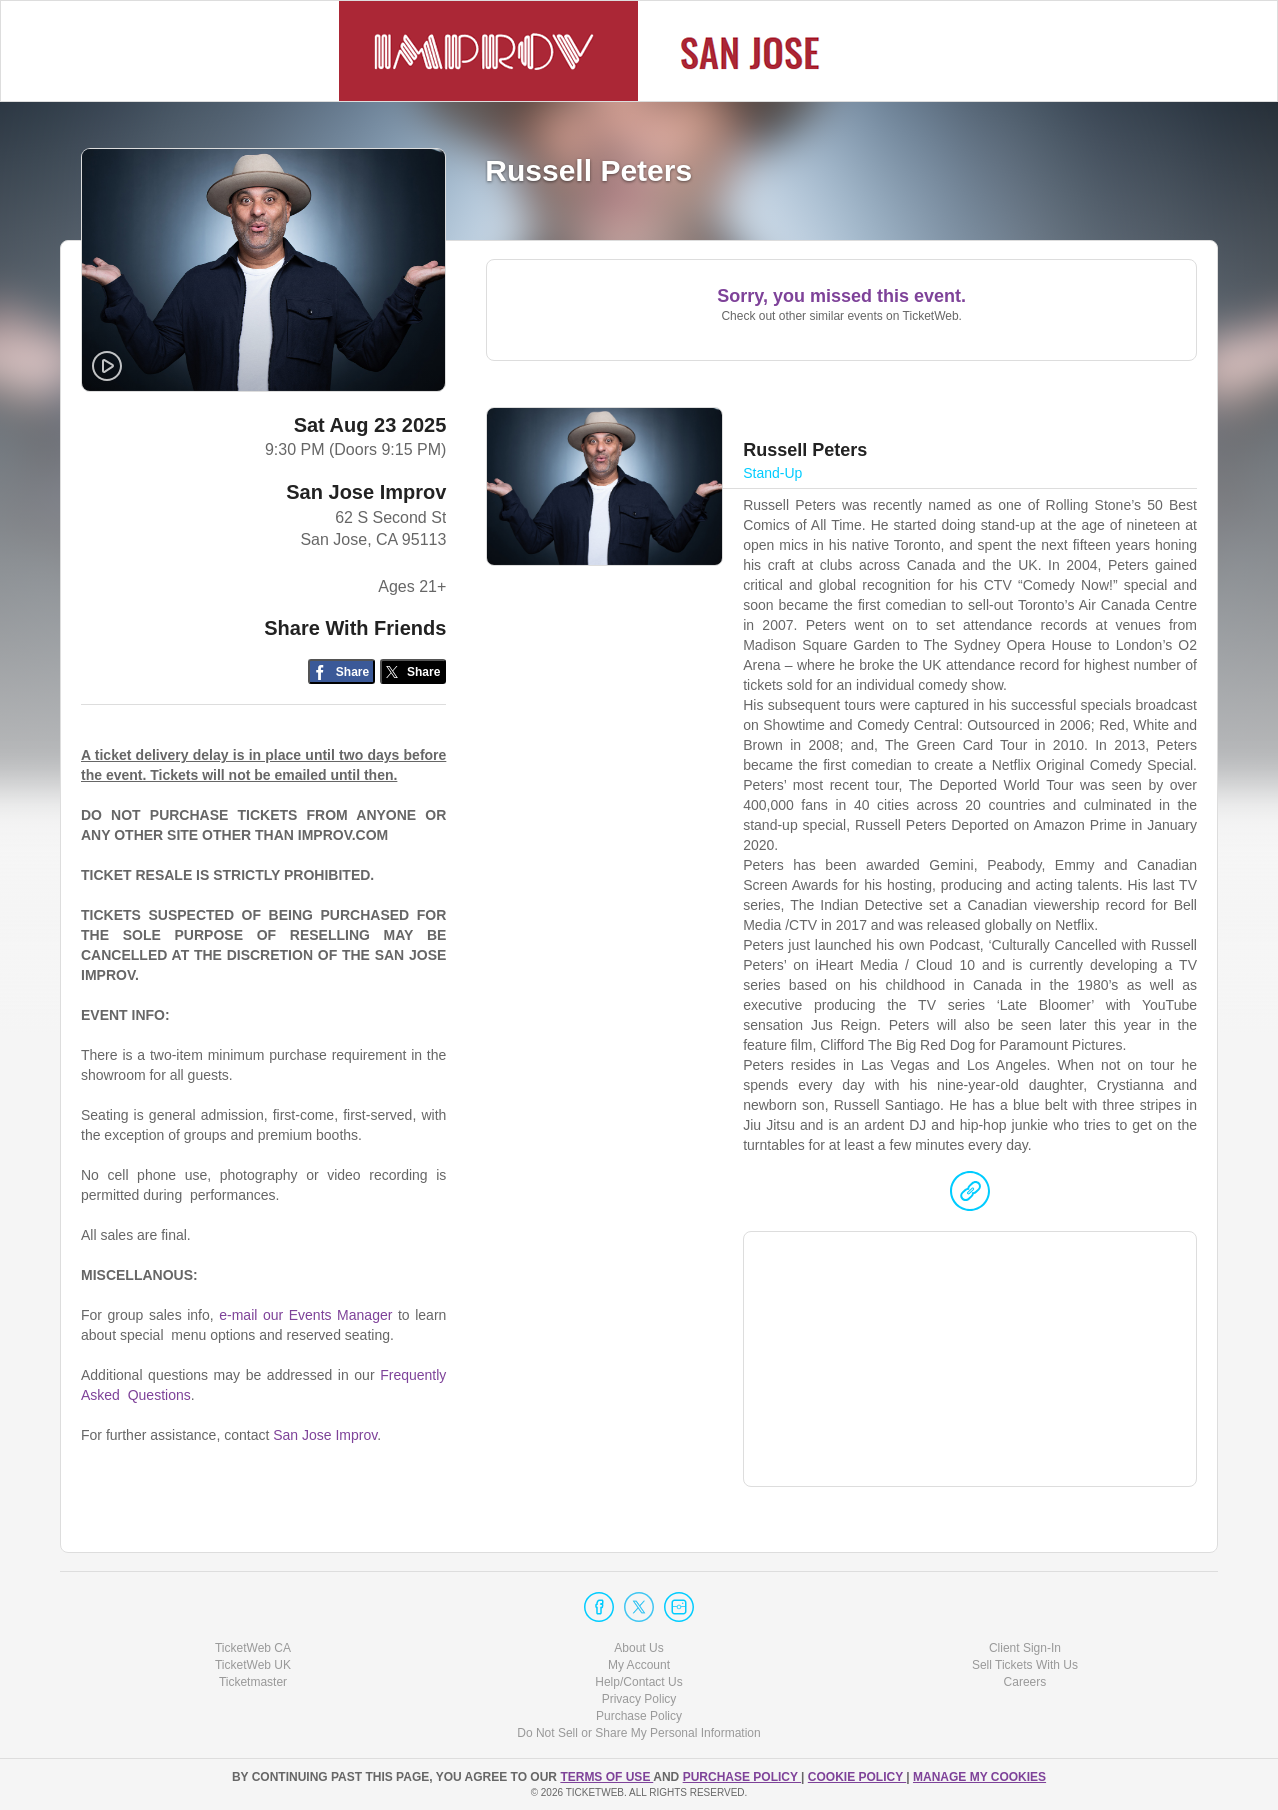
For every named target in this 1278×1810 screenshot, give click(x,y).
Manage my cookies (979, 1777)
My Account (639, 1665)
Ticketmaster (253, 1682)
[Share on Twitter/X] (413, 671)
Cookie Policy (857, 1777)
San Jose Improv (366, 492)
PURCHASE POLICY (742, 1777)
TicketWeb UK (253, 1665)
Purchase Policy (639, 1716)
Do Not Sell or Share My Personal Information (638, 1733)
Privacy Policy (639, 1699)
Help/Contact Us (638, 1682)
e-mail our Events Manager (305, 1315)
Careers (1025, 1682)
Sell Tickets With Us (1025, 1665)
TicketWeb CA (253, 1648)
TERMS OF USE (606, 1777)
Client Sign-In (1025, 1648)
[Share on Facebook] (341, 671)
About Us (638, 1648)
